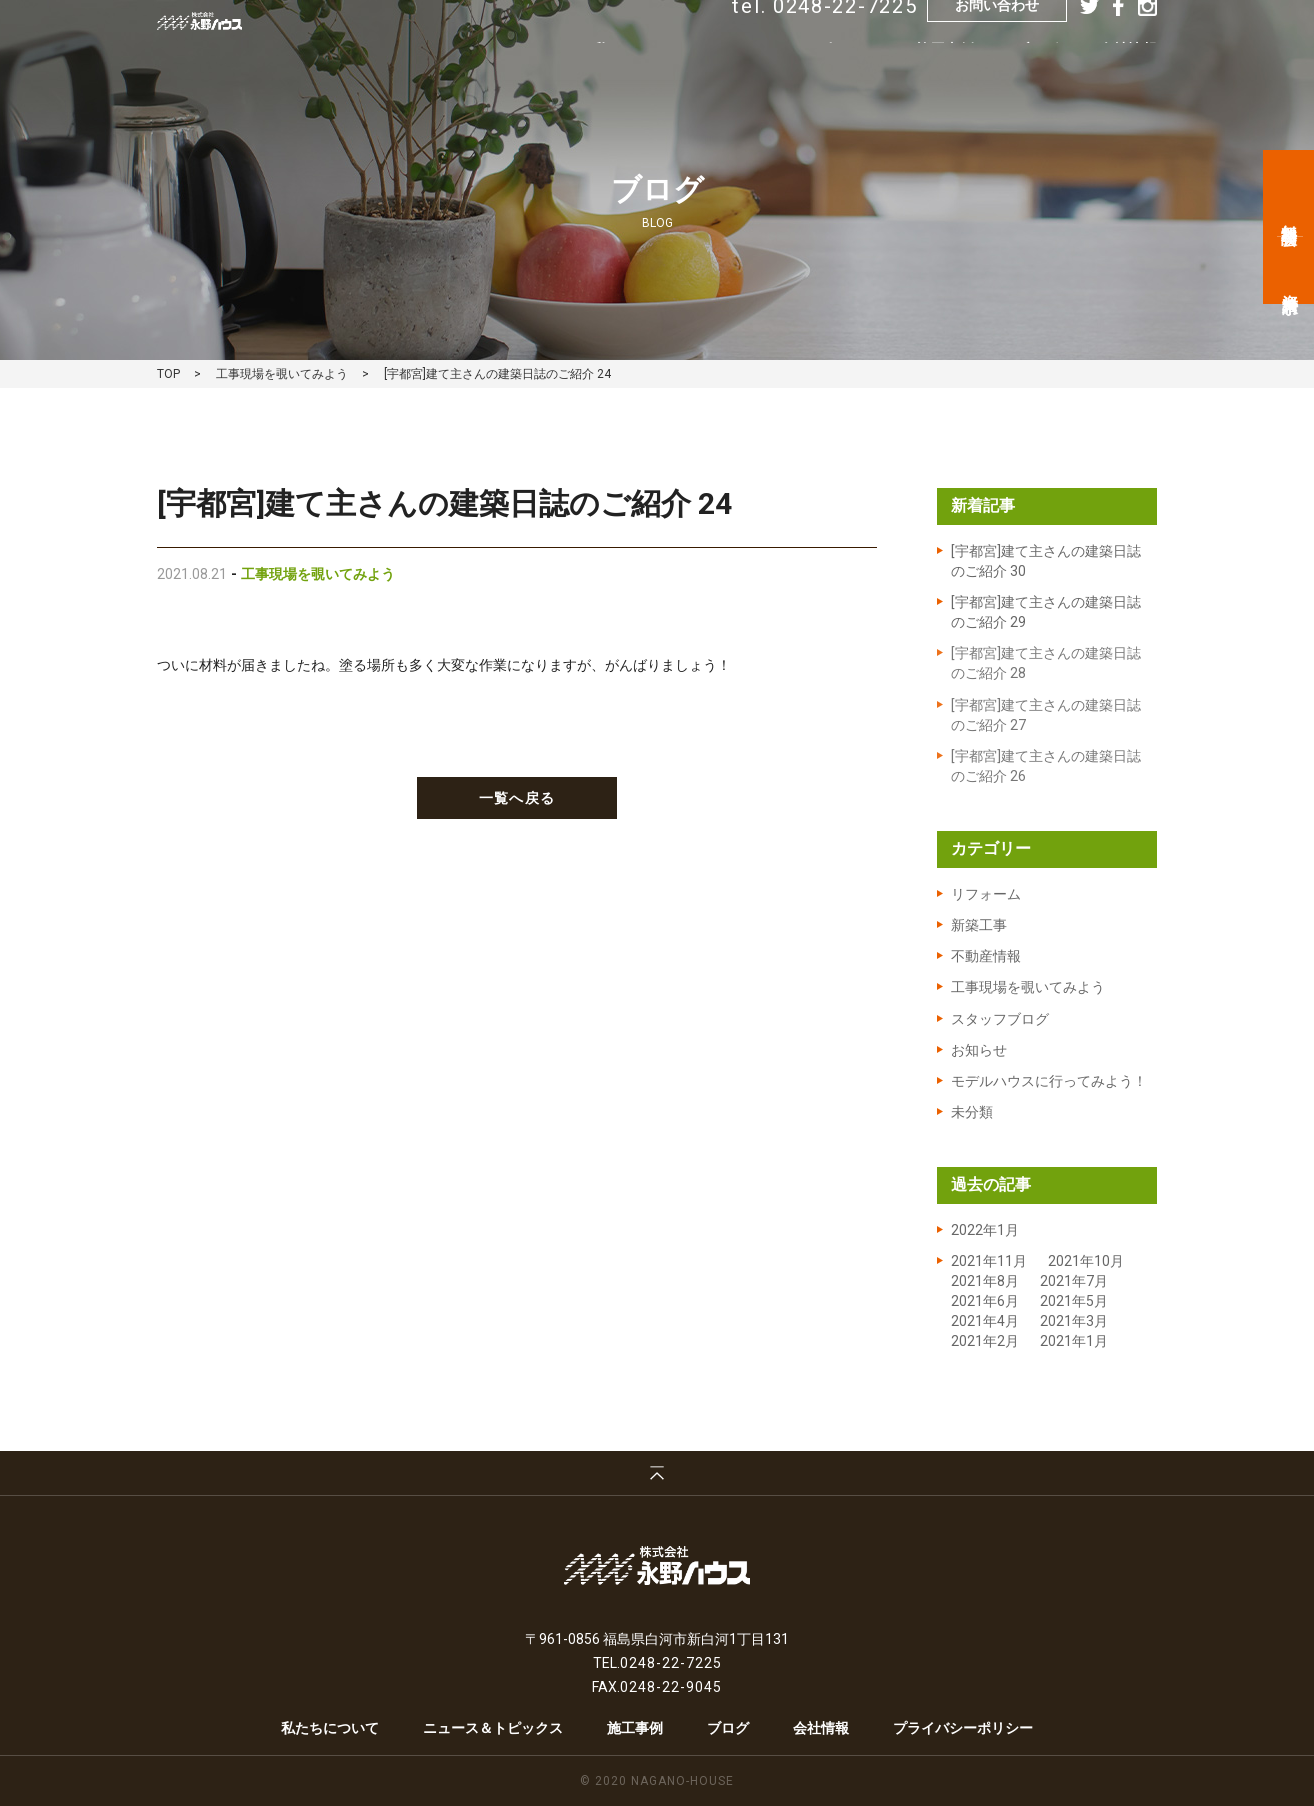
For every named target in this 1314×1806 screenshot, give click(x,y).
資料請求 (1290, 285)
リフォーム (986, 894)
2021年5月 (1074, 1301)
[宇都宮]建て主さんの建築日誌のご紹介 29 (1046, 612)
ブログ (1036, 80)
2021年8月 (985, 1281)
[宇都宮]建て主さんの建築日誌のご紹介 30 (1046, 561)
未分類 (972, 1112)
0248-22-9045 (671, 1687)
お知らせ (979, 1050)
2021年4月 (985, 1321)
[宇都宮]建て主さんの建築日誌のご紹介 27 (1046, 715)
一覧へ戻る (517, 798)
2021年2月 (985, 1341)
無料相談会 (1289, 216)
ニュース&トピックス (805, 80)
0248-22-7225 (671, 1663)
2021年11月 (989, 1261)
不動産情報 (986, 956)
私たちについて (643, 80)
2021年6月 (985, 1301)
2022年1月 (985, 1230)
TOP (168, 374)
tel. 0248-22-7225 (824, 37)
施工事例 (945, 80)
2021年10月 (1086, 1261)
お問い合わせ (997, 36)
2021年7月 (1074, 1281)
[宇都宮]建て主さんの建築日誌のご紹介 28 (1046, 663)
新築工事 (979, 925)
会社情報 (1128, 80)
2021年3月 (1074, 1321)
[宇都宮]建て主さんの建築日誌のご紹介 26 (1046, 766)
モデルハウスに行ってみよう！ (1049, 1081)
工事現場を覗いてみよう (282, 374)
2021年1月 (1074, 1341)
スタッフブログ (1000, 1019)
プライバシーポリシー (963, 1728)
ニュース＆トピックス (493, 1728)
